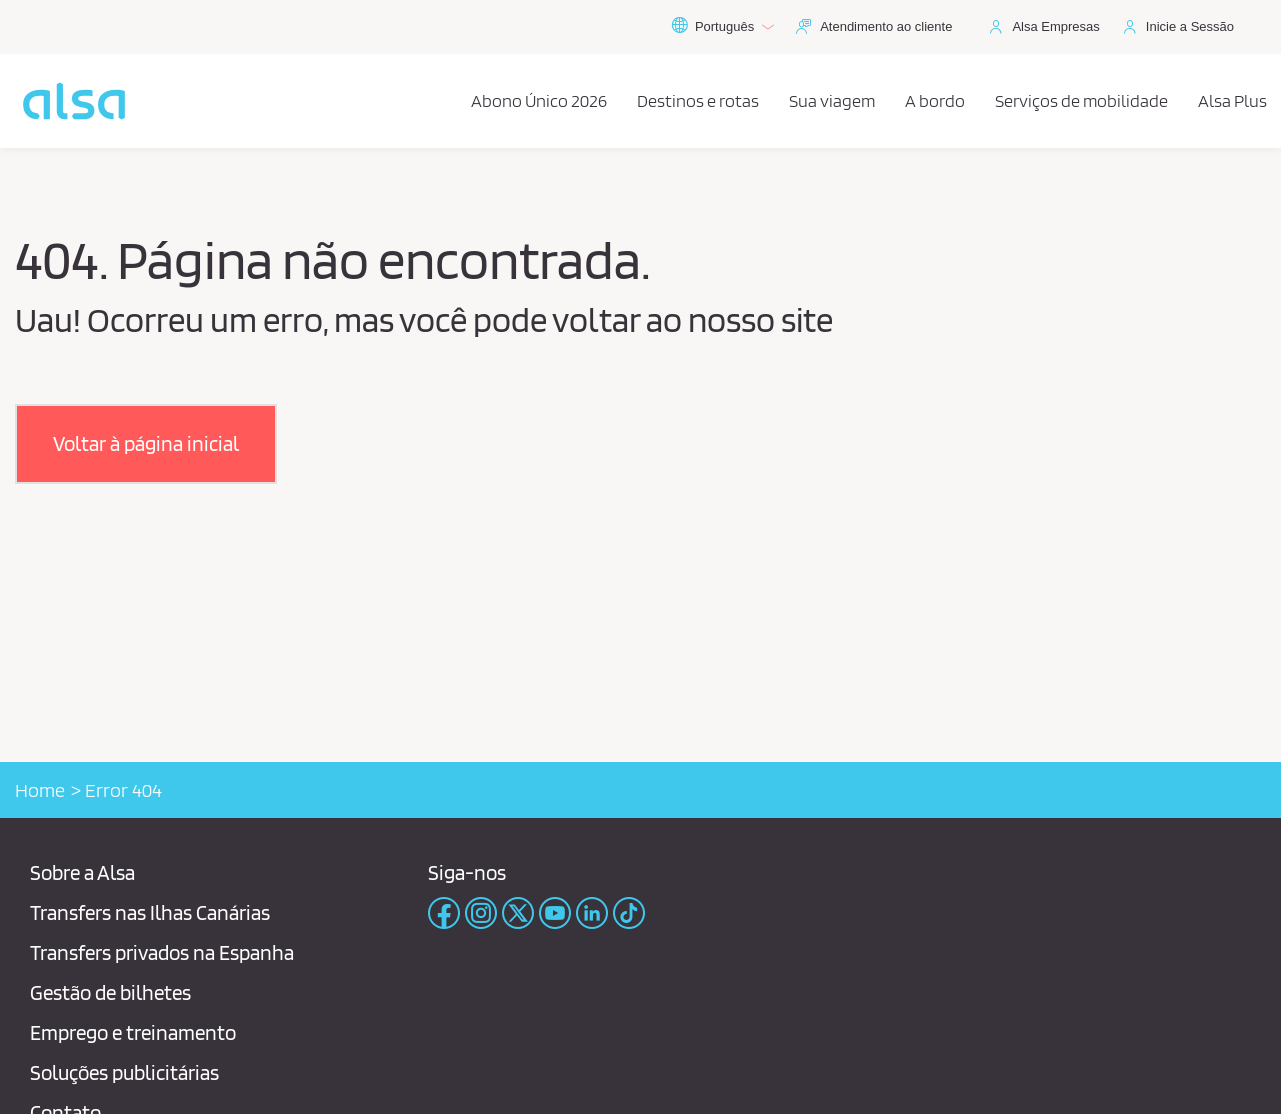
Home (40, 790)
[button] (146, 444)
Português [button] (722, 27)
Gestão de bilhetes (110, 992)
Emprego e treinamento (133, 1032)
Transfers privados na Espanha (162, 952)
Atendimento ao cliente (886, 26)
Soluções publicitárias (124, 1072)
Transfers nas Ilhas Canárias (150, 912)
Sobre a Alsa (82, 872)
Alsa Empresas (1055, 26)
